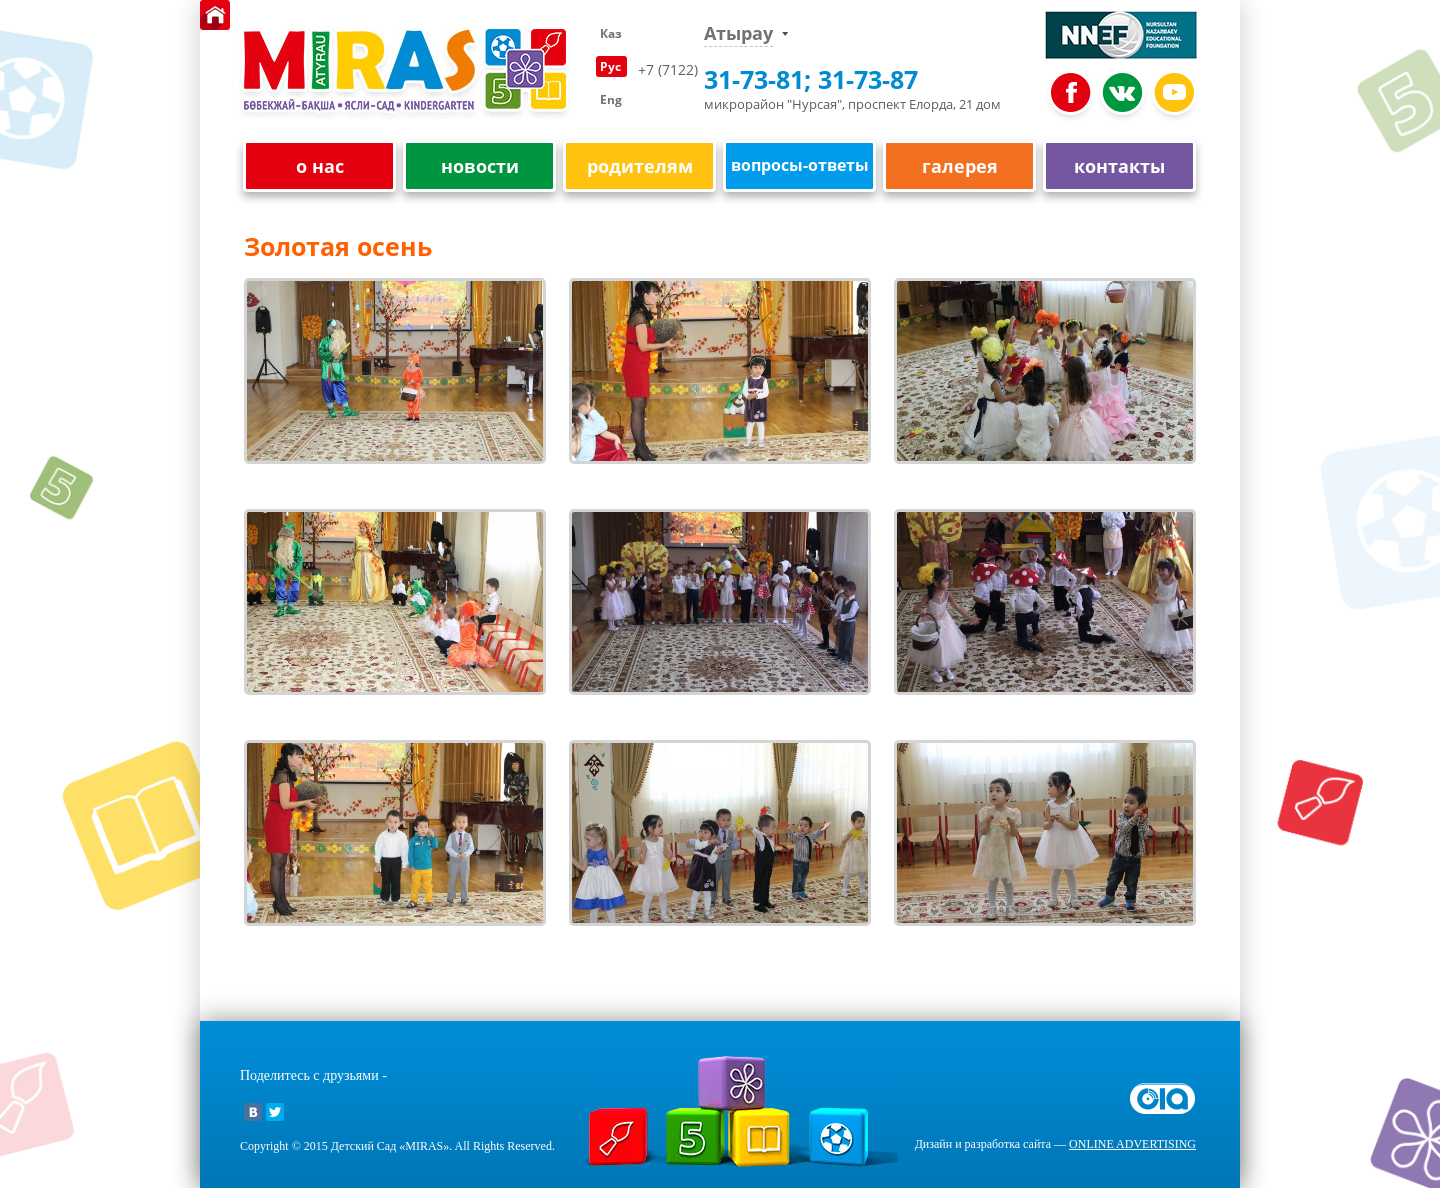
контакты (1119, 166)
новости (480, 166)
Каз (611, 33)
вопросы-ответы (800, 165)
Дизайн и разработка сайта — (1055, 1144)
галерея (960, 166)
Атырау (738, 33)
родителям (640, 166)
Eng (611, 99)
